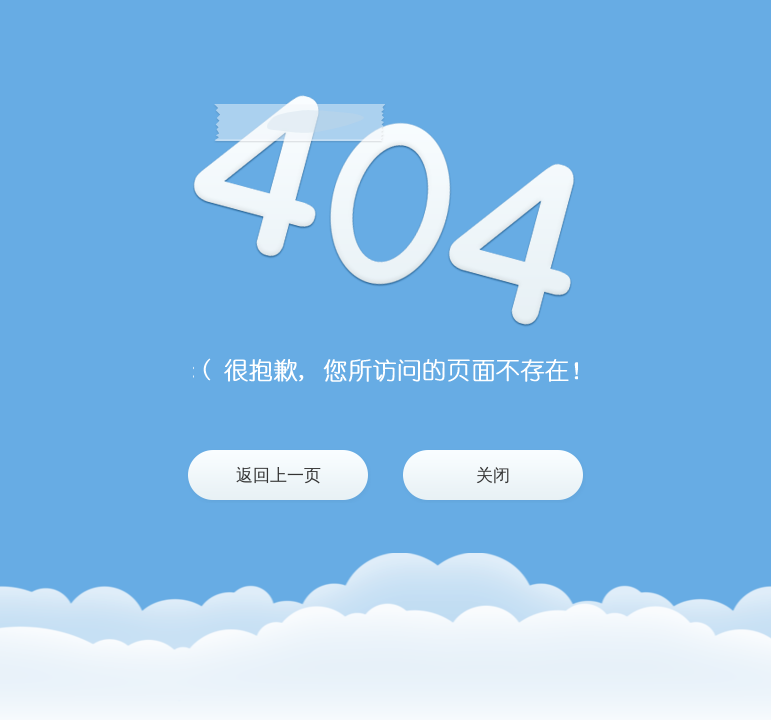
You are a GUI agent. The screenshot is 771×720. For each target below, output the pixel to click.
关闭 (493, 475)
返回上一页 (278, 475)
